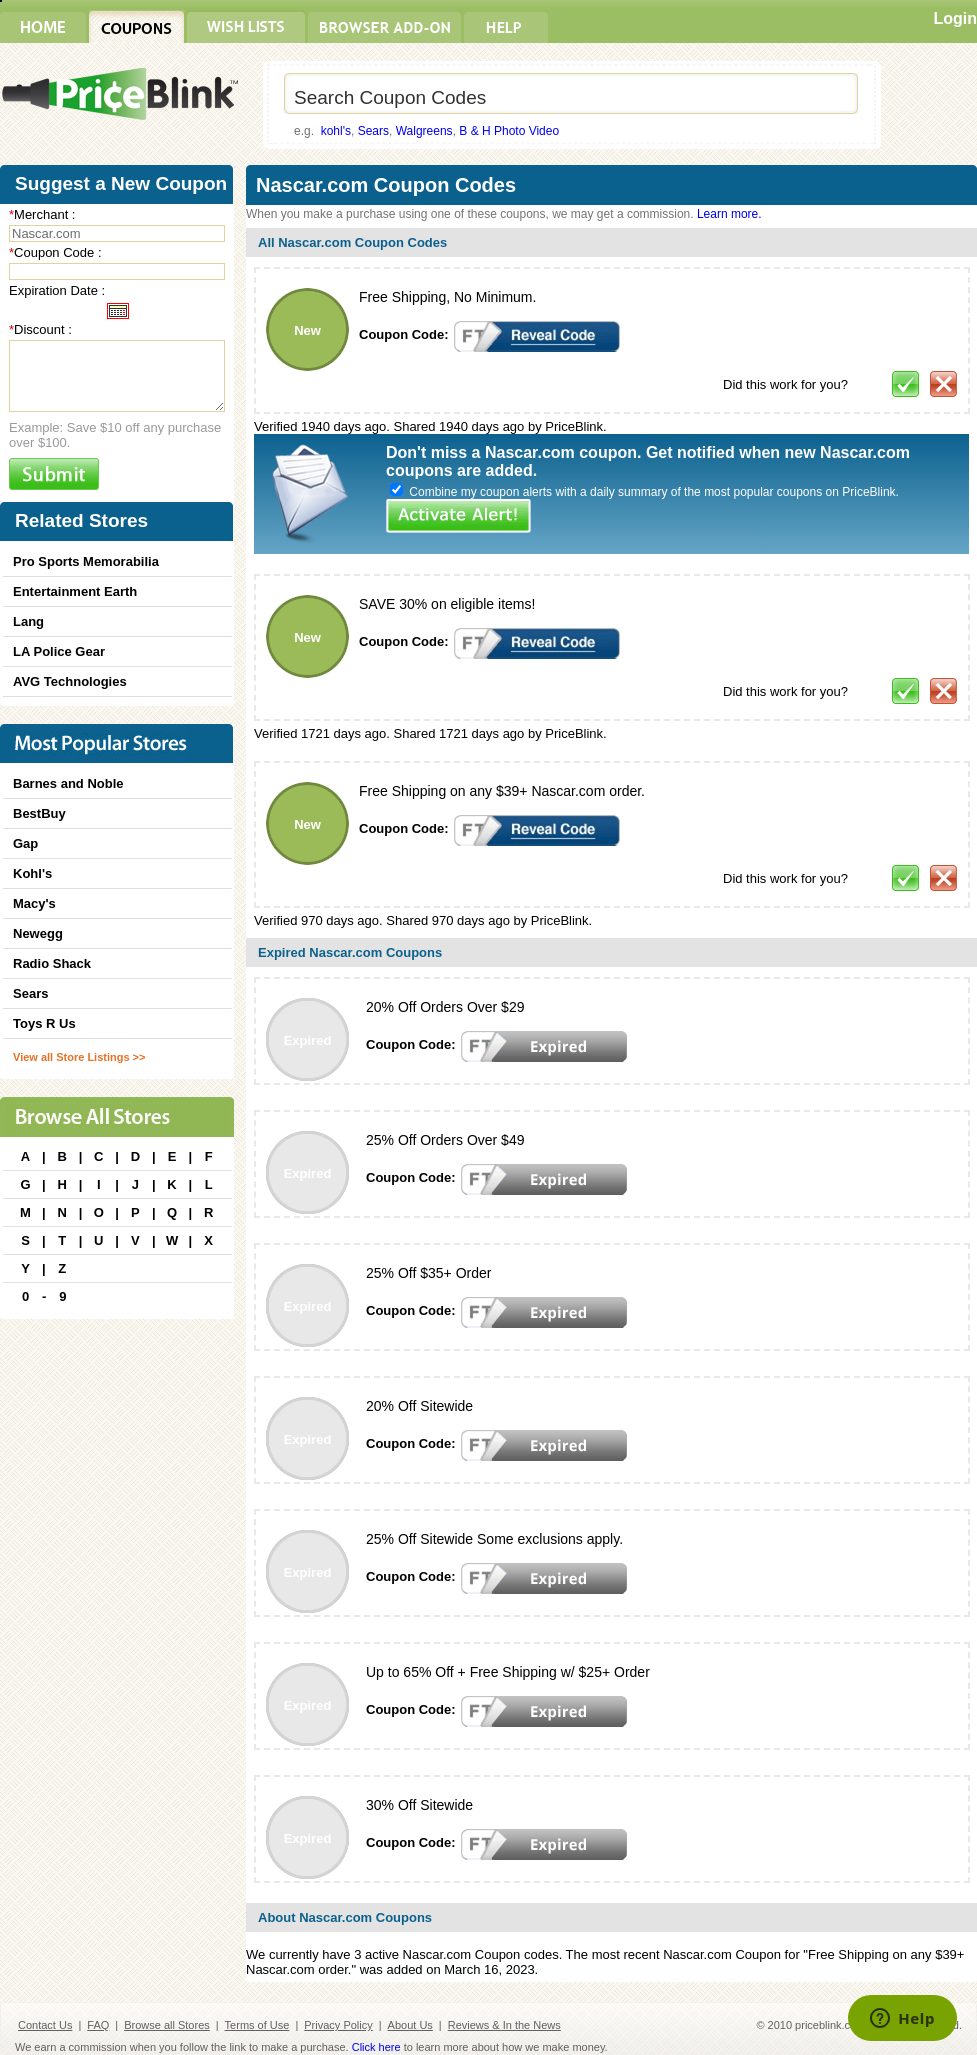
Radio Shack (52, 963)
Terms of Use (257, 2025)
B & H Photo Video (509, 131)
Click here (376, 2047)
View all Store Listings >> (79, 1057)
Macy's (34, 903)
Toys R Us (44, 1023)
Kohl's (32, 873)
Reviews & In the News (504, 2025)
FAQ (98, 2025)
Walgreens (424, 131)
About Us (410, 2025)
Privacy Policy (338, 2025)
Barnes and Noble (68, 783)
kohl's (336, 131)
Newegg (38, 933)
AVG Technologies (70, 681)
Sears (373, 131)
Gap (25, 843)
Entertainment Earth (75, 591)
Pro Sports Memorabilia (86, 561)
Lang (28, 621)
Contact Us (45, 2025)
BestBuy (39, 813)
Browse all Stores (167, 2025)
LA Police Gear (59, 651)
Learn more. (729, 214)
